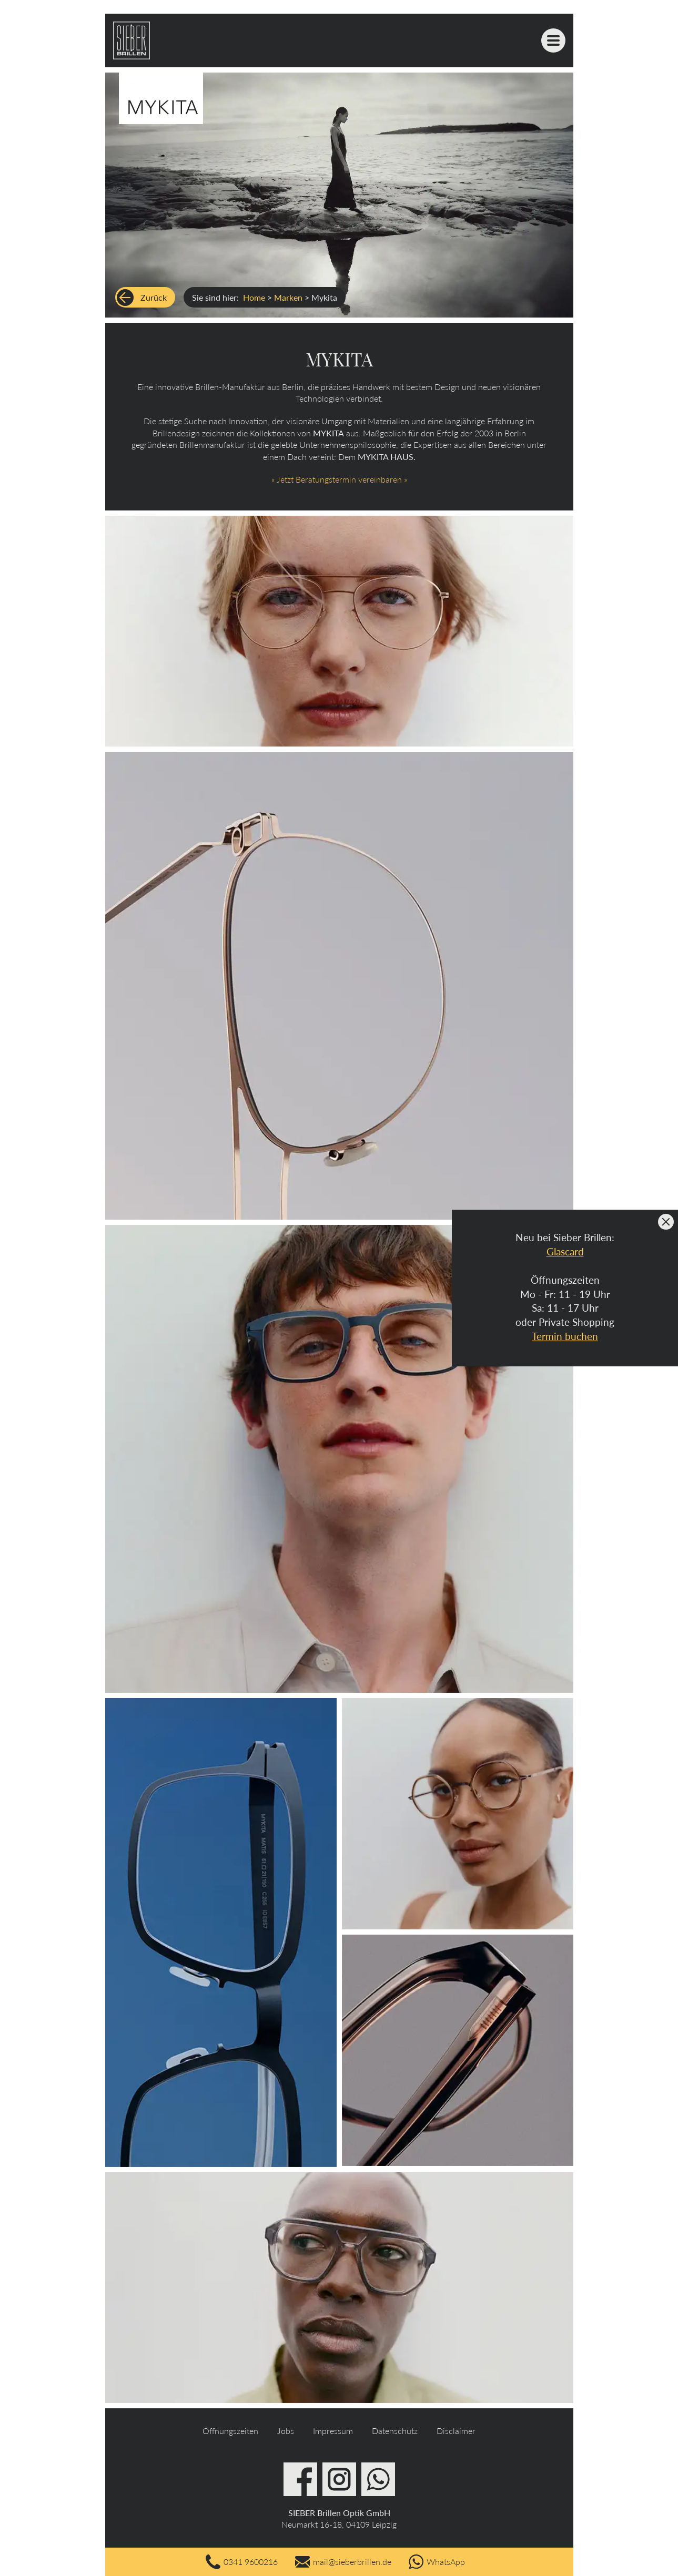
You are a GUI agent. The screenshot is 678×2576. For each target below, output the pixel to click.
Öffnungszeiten (230, 2431)
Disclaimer (456, 2431)
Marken (288, 297)
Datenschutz (395, 2431)
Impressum (333, 2431)
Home (254, 297)
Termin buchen (565, 1336)
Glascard (565, 1251)
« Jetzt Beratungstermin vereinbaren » (339, 479)
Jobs (285, 2431)
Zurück (153, 297)
